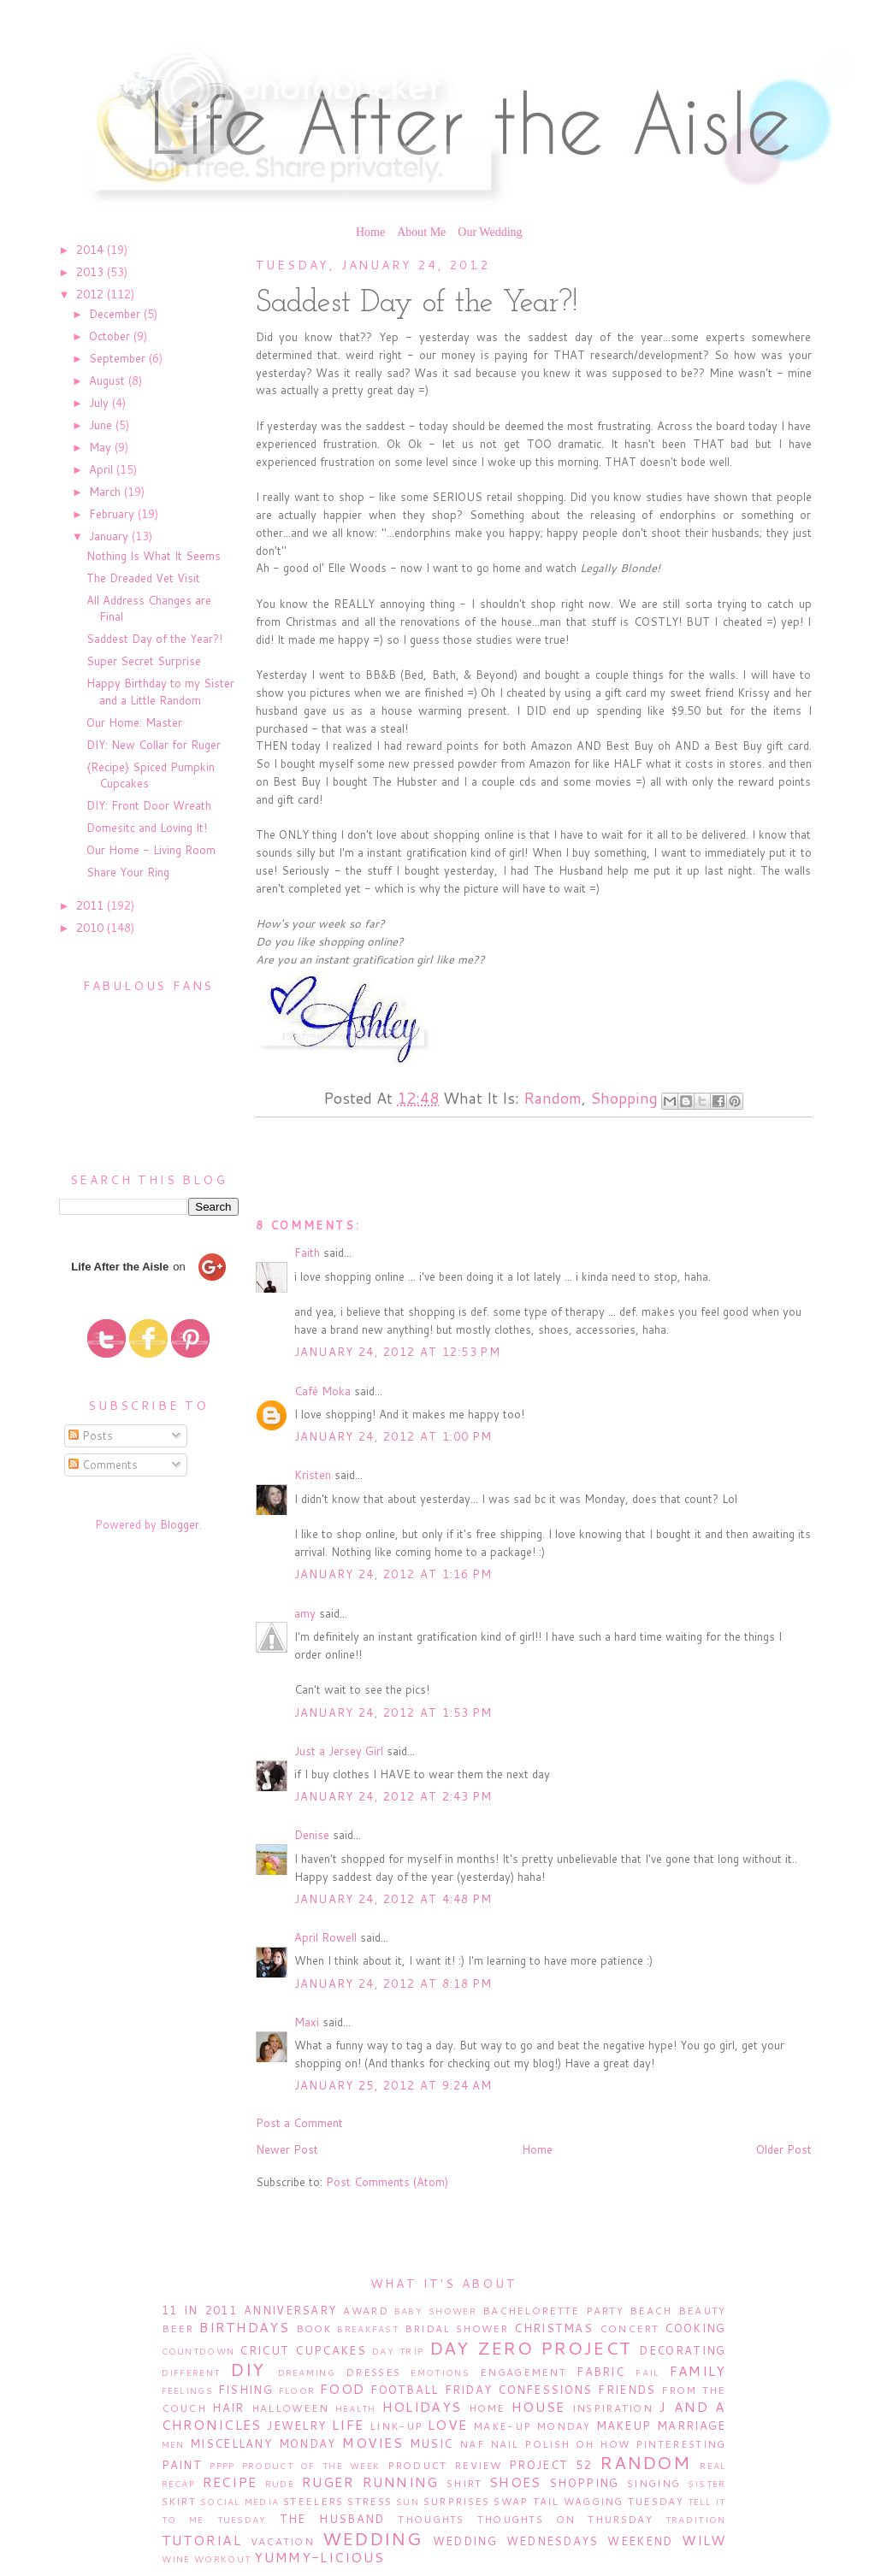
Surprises (456, 2501)
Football (404, 2389)
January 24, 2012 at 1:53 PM (393, 1712)
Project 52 (550, 2465)
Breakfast (368, 2329)
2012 (91, 294)
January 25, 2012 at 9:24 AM (393, 2085)
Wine (176, 2559)
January (110, 536)
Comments (103, 1464)
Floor (297, 2390)
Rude (279, 2484)
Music (431, 2443)
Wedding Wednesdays (516, 2541)
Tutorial (201, 2540)
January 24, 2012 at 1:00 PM (393, 1436)
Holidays (421, 2406)
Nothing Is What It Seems (153, 555)
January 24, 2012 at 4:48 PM (393, 1899)
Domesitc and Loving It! (146, 827)
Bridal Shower (457, 2328)
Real (712, 2466)
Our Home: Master (134, 722)
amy (305, 1613)
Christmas (553, 2328)
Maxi (306, 2022)
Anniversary (290, 2310)
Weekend (639, 2541)
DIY (247, 2369)
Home (370, 232)
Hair (228, 2407)
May (102, 447)
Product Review (444, 2465)
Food (342, 2388)
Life (348, 2424)
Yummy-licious (319, 2557)
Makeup (624, 2425)
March (106, 491)
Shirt (464, 2483)
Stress (369, 2501)
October (111, 336)
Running (401, 2482)
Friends (626, 2389)
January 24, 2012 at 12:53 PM (397, 1351)
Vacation (282, 2541)
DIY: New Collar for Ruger (153, 744)
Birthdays (244, 2327)
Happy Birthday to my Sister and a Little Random (160, 691)
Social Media (239, 2502)
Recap (179, 2484)
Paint (182, 2465)
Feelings (187, 2390)
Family (698, 2370)
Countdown (198, 2351)
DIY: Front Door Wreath (148, 805)
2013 (91, 272)
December (116, 313)
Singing (653, 2483)
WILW (703, 2540)
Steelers (313, 2501)
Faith (307, 1252)
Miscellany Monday (263, 2443)
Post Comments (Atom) (387, 2182)
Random (552, 1098)
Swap (511, 2501)
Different (191, 2373)
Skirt (179, 2501)
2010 (91, 927)
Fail (647, 2373)
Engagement (523, 2372)
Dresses (373, 2372)
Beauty (702, 2310)
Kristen (312, 1475)
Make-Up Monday (532, 2426)
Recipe (230, 2482)
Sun (407, 2502)
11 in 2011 (199, 2310)
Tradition (695, 2520)
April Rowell (325, 1937)
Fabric (600, 2371)
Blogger (179, 1524)
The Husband (332, 2518)
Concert (629, 2328)
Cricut (264, 2350)
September (119, 358)
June (102, 425)
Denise (311, 1834)
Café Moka (322, 1391)
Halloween (290, 2408)
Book (314, 2328)
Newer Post (287, 2149)
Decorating (682, 2350)
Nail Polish (530, 2444)
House (538, 2406)
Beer (178, 2328)
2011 (91, 905)
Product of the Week (311, 2466)
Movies (372, 2442)
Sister (707, 2484)
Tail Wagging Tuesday (608, 2501)
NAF (471, 2444)
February (113, 514)
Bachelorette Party (553, 2310)
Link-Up (396, 2426)
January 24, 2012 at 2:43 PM (393, 1796)
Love (447, 2424)
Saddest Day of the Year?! (154, 638)
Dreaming (306, 2373)
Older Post (784, 2149)
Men (173, 2444)
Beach (651, 2310)
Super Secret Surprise (143, 661)
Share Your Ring (127, 872)
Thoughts (431, 2519)
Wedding (372, 2538)
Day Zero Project (530, 2348)
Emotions (440, 2373)
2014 (91, 249)
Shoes (515, 2482)
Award (365, 2310)
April (102, 469)
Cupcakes (330, 2350)
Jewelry (296, 2425)
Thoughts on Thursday (565, 2519)
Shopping (624, 1098)
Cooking (695, 2328)
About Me (421, 232)
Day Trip (397, 2351)
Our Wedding (490, 232)
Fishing (245, 2389)
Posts (90, 1435)
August (108, 380)
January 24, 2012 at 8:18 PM (393, 1983)
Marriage (691, 2425)
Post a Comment (299, 2123)
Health (355, 2408)
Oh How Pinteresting (650, 2444)
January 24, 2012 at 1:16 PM (393, 1574)
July (100, 402)
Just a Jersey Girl (338, 1751)
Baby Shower (435, 2311)
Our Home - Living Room (151, 850)
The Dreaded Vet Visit (143, 578)
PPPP (222, 2466)
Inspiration (612, 2408)
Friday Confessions (519, 2389)
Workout (222, 2559)
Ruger (328, 2482)
